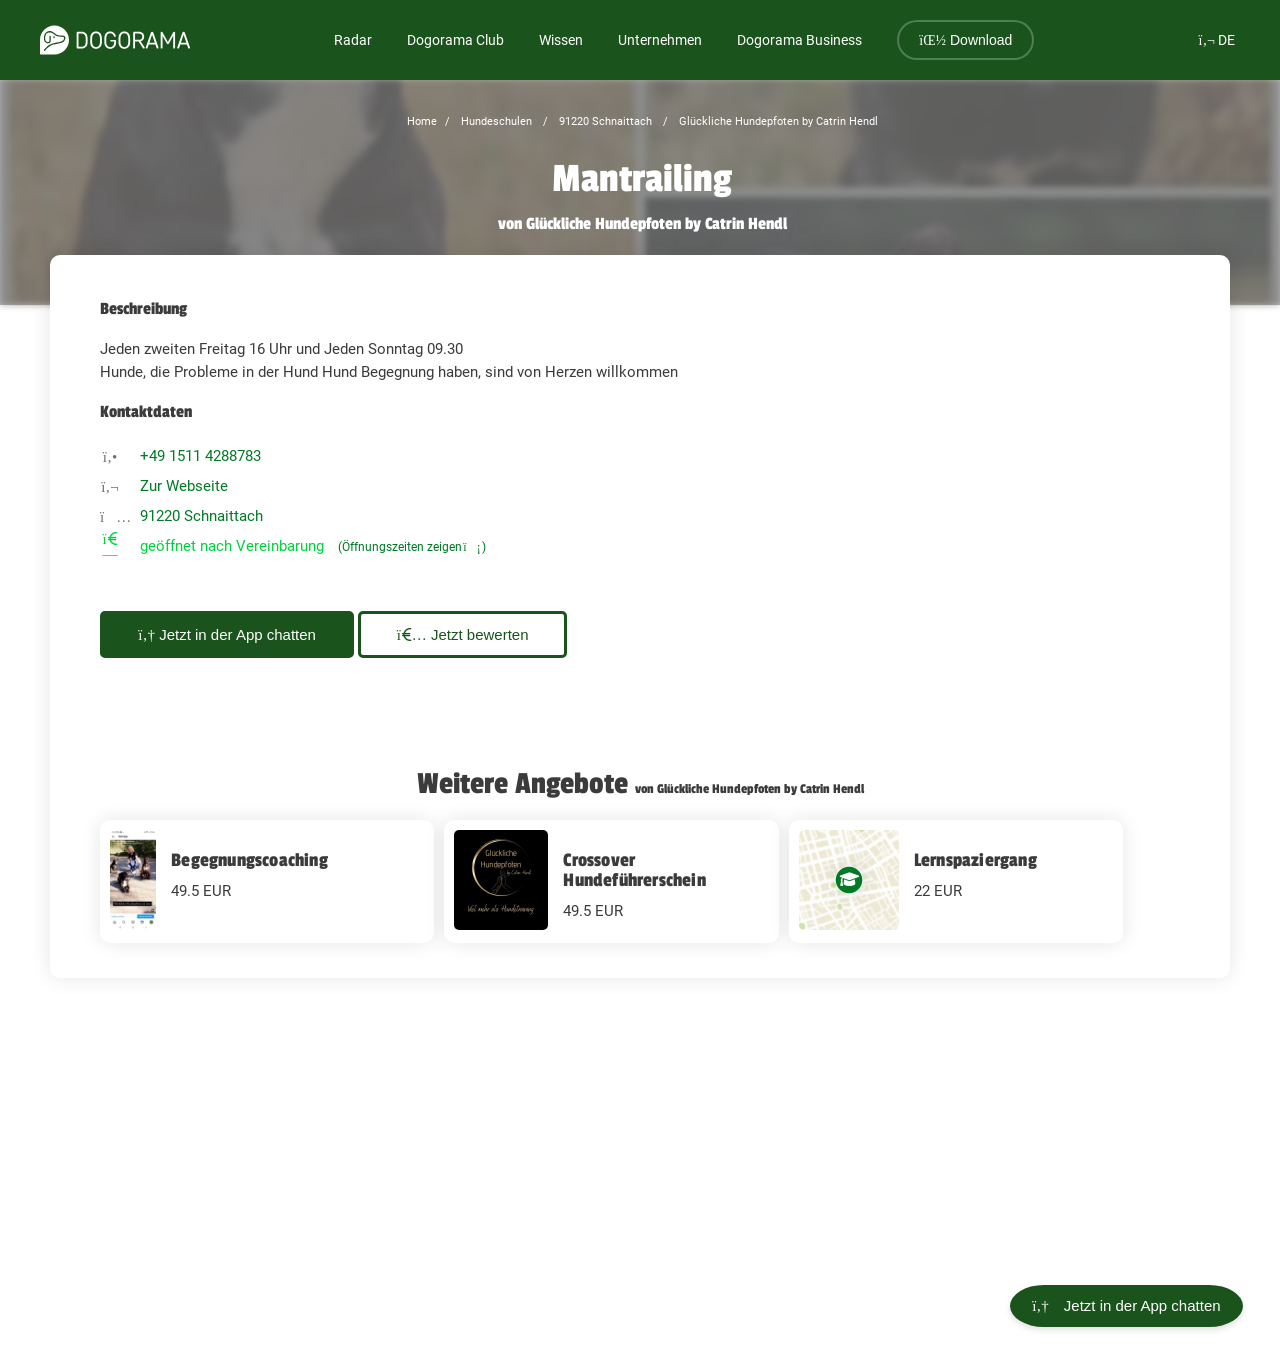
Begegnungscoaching (249, 860)
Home (422, 121)
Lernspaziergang (975, 860)
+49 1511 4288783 (200, 456)
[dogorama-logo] (115, 40)
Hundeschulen (495, 121)
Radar (353, 40)
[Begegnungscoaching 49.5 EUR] (267, 881)
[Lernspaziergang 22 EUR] (956, 881)
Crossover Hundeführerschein (634, 870)
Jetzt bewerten (477, 634)
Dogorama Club (455, 40)
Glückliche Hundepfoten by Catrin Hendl (777, 121)
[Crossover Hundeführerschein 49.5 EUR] (611, 881)
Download (965, 40)
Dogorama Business (799, 40)
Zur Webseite (184, 486)
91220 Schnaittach (604, 121)
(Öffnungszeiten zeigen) (412, 547)
